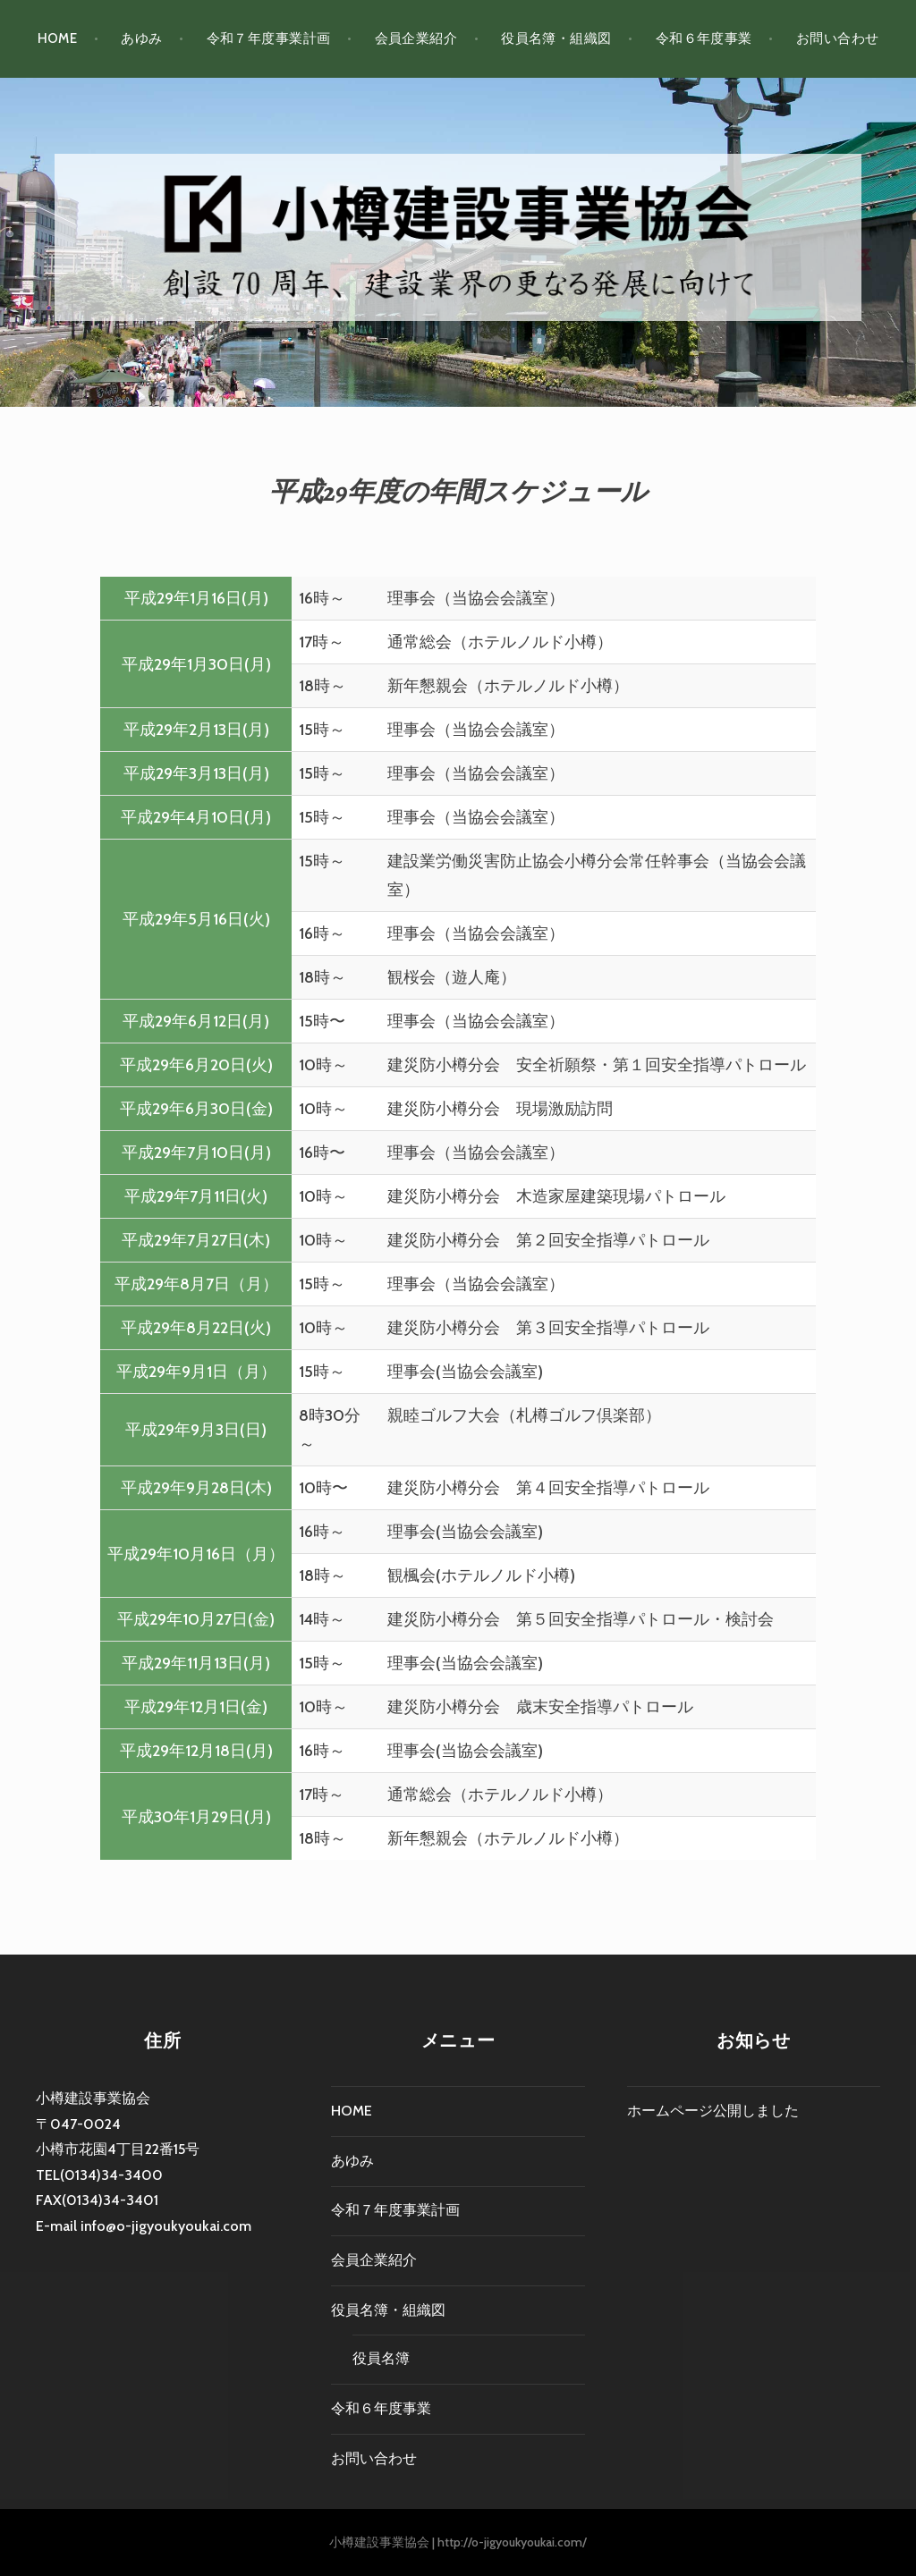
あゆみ (141, 38)
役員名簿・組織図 (556, 38)
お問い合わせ (837, 38)
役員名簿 (381, 2358)
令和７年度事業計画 (269, 38)
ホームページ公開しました (713, 2110)
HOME (58, 38)
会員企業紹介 (416, 38)
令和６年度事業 (704, 38)
